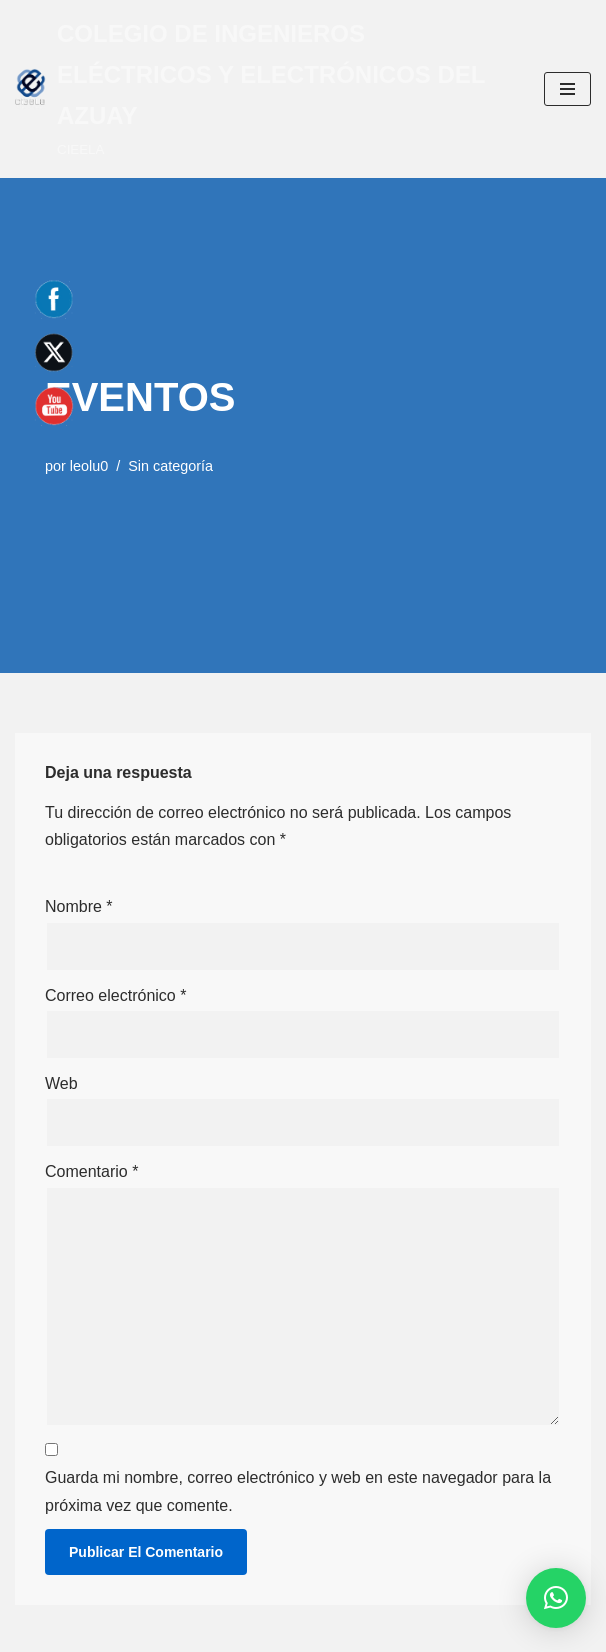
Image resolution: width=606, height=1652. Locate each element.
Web (61, 1083)
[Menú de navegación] (567, 89)
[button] (556, 1598)
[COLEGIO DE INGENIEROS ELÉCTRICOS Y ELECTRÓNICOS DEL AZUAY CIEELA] (264, 89)
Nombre (79, 906)
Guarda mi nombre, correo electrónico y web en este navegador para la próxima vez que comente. (298, 1491)
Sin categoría (170, 466)
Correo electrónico (115, 995)
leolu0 (89, 466)
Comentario (91, 1171)
